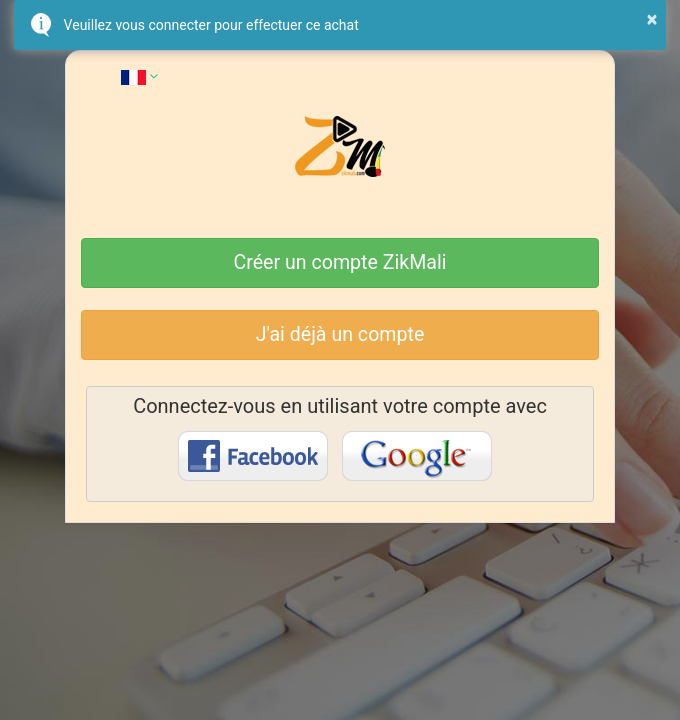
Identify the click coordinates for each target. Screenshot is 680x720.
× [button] (652, 19)
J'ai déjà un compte (340, 334)
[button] (139, 76)
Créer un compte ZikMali (340, 262)
